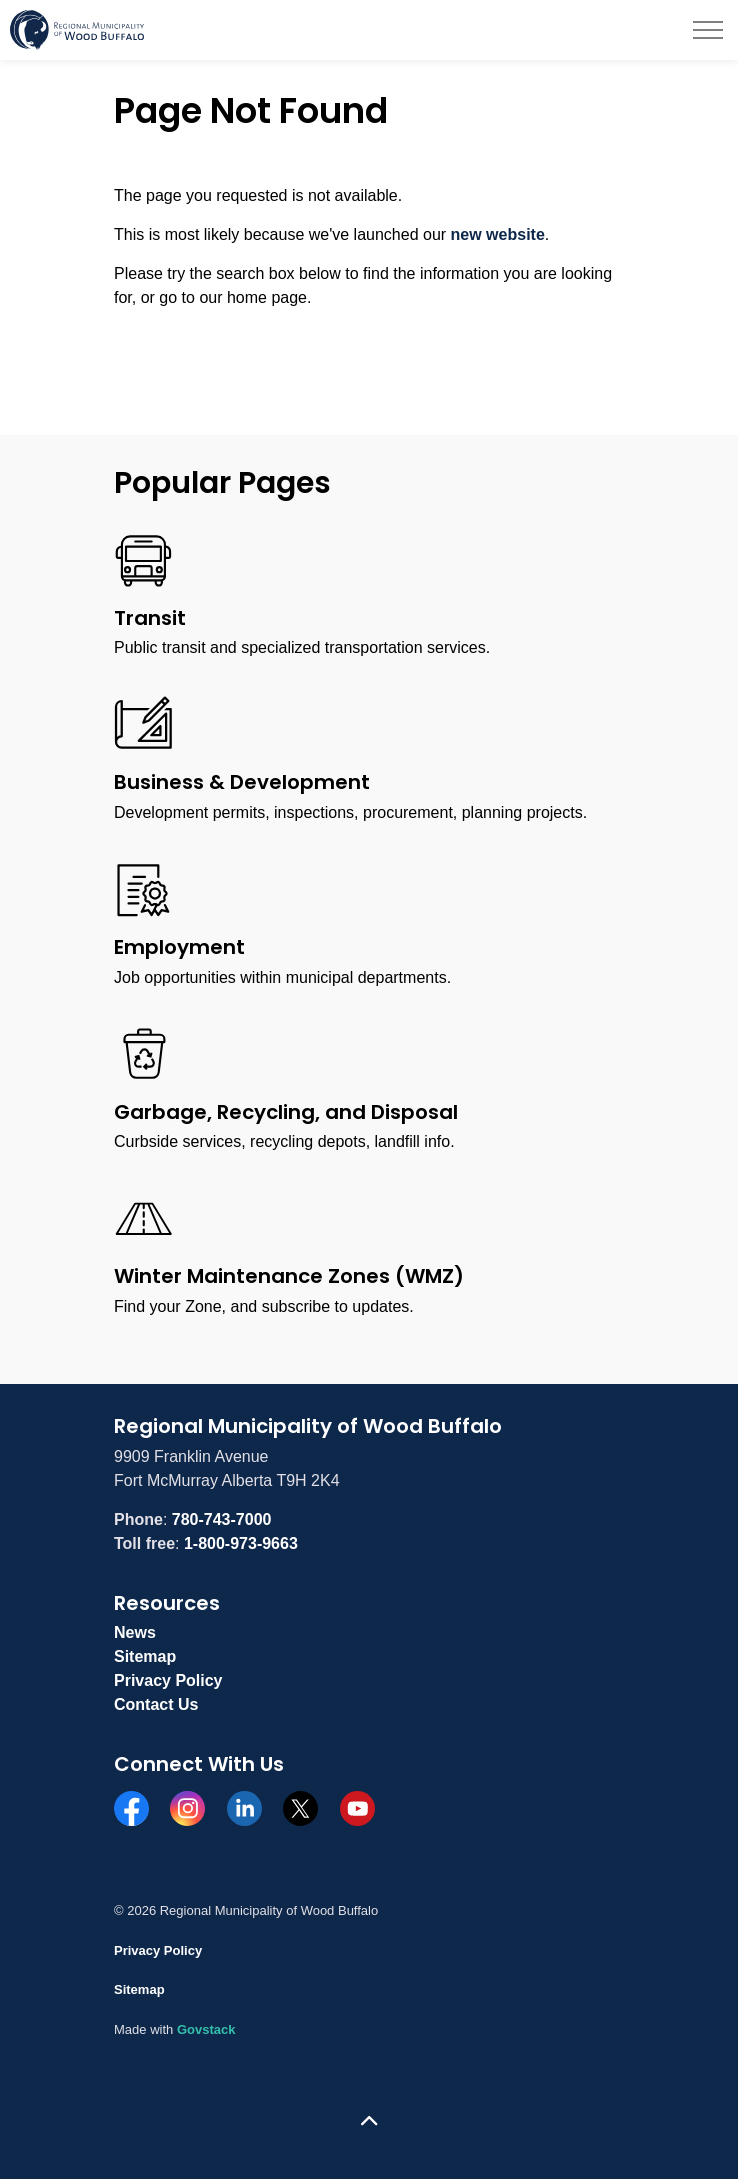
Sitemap (145, 1656)
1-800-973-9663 (241, 1543)
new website (498, 234)
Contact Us (156, 1704)
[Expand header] (708, 30)
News (135, 1632)
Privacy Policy (168, 1680)
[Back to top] (369, 2121)
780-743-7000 (222, 1519)
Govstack (206, 2029)
